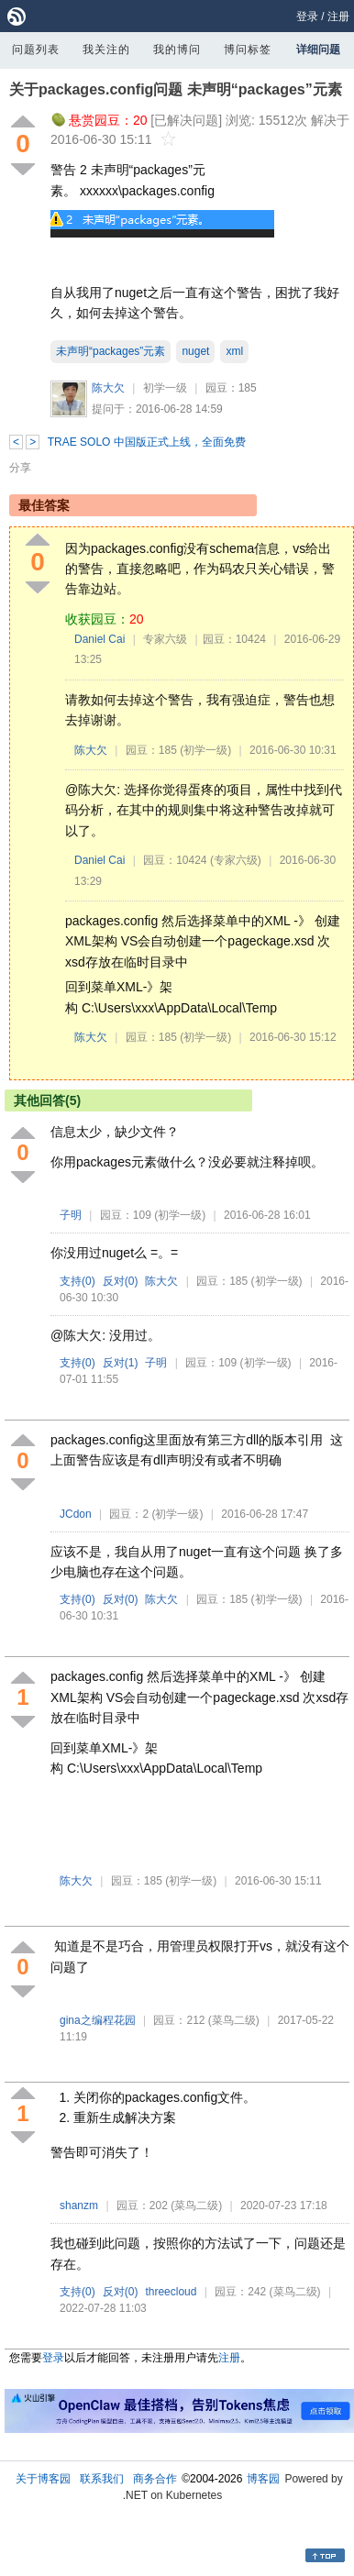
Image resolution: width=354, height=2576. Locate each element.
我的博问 (177, 49)
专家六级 (165, 639)
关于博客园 (43, 2478)
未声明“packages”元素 (110, 351)
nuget (195, 351)
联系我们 (102, 2478)
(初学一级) (205, 750)
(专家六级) (235, 860)
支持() (77, 1281)
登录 (307, 16)
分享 (20, 467)
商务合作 (155, 2478)
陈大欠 (108, 387)
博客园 (263, 2478)
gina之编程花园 (98, 2020)
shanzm (79, 2205)
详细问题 (318, 49)
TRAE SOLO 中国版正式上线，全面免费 (147, 442)
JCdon (76, 1514)
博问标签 (247, 49)
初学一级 (165, 387)
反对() (120, 1281)
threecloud (170, 2291)
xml (234, 351)
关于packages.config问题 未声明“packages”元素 (175, 89)
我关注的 (106, 49)
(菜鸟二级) (234, 2020)
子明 (71, 1215)
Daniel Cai (99, 639)
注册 (338, 16)
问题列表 (36, 49)
